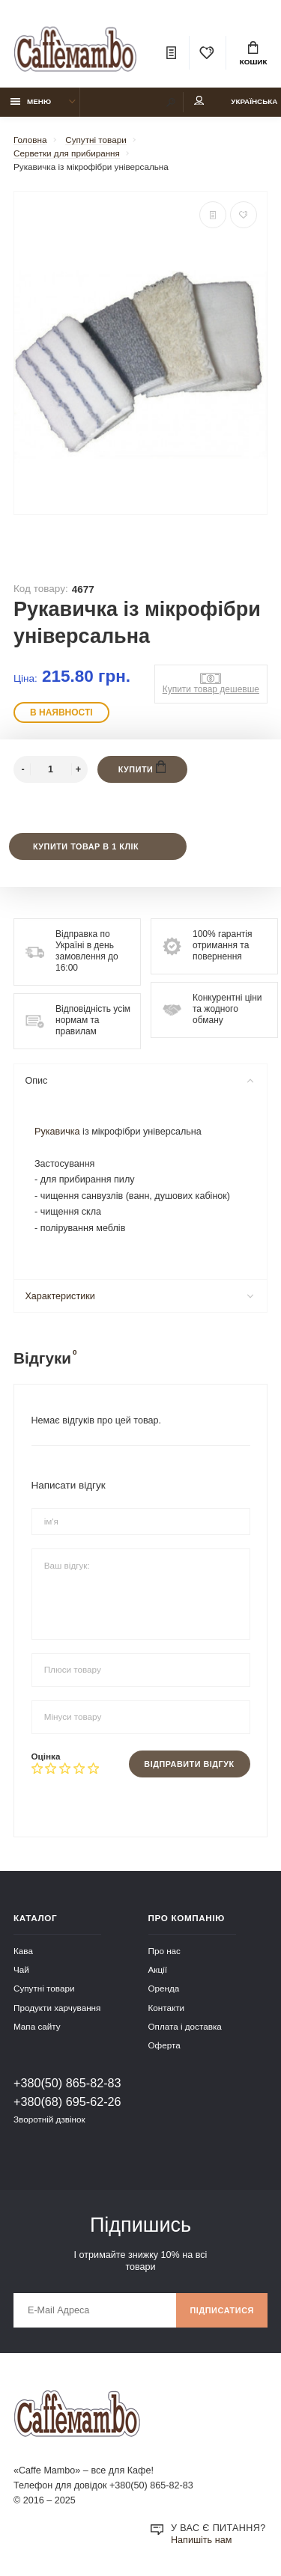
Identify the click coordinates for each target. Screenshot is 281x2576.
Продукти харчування (56, 2007)
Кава (23, 1951)
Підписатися (222, 2310)
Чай (21, 1969)
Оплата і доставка (185, 2026)
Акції (157, 1969)
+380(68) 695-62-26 (67, 2101)
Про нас (164, 1951)
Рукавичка (57, 1131)
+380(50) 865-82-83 (67, 2083)
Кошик (254, 54)
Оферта (164, 2045)
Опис (139, 1080)
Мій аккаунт (199, 101)
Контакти (166, 2007)
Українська (254, 101)
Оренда (164, 1988)
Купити (142, 767)
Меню (31, 101)
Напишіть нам (201, 2540)
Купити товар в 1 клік (86, 846)
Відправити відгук (189, 1763)
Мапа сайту (37, 2026)
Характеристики (139, 1296)
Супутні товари (43, 1988)
